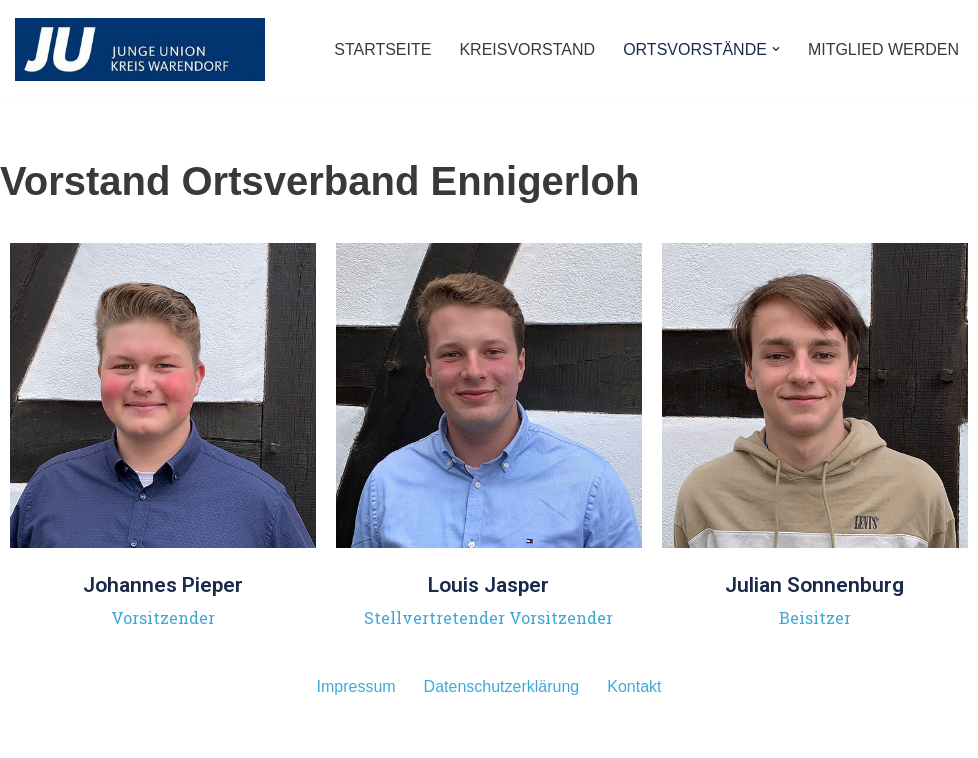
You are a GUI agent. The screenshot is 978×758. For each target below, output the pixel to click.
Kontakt (634, 686)
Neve (33, 737)
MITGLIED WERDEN (883, 49)
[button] (776, 49)
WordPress (216, 737)
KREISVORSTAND (527, 49)
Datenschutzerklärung (502, 686)
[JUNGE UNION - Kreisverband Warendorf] (140, 49)
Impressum (355, 686)
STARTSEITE (382, 49)
